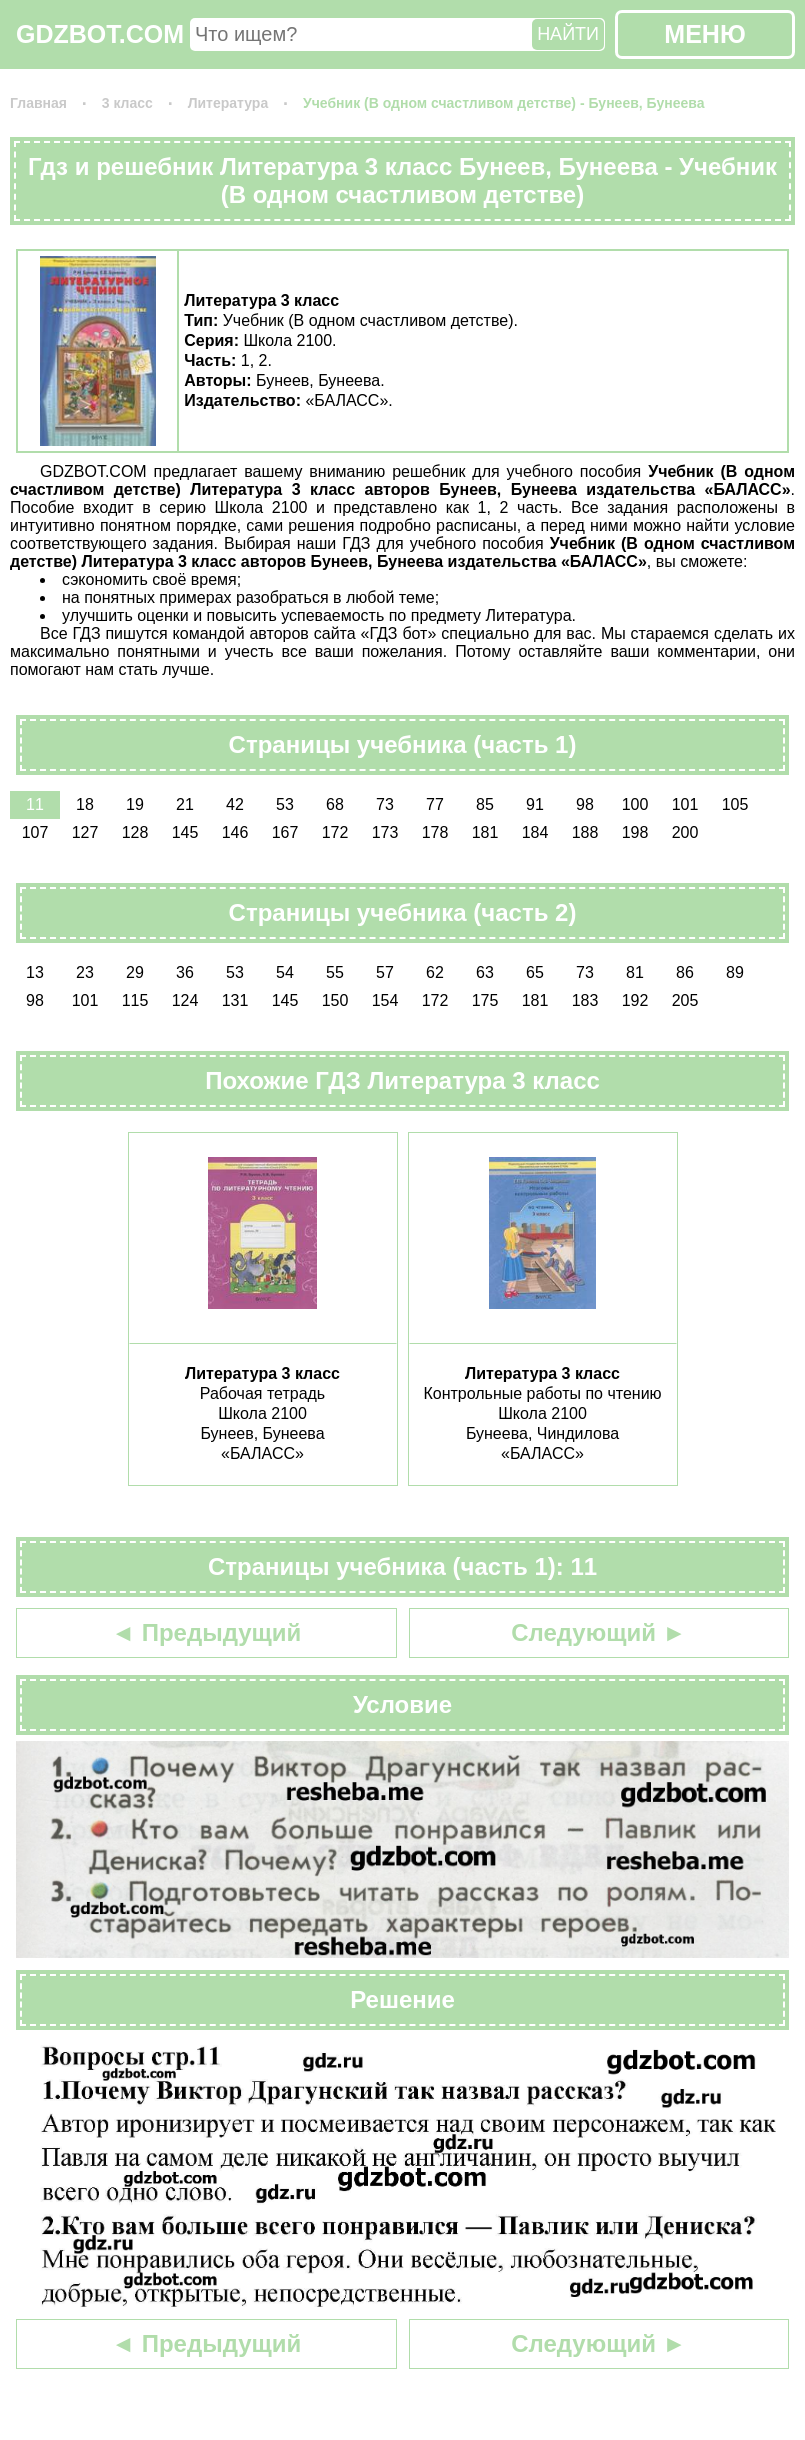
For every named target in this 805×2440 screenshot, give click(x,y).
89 (735, 972)
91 (535, 804)
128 (135, 832)
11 (35, 804)
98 (585, 804)
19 (135, 804)
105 (735, 804)
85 (485, 804)
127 (85, 832)
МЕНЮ (704, 34)
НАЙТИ (568, 34)
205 (685, 1000)
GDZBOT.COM (100, 34)
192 (635, 1000)
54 (285, 972)
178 (435, 832)
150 (335, 1000)
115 (135, 1000)
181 (485, 832)
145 (185, 832)
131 (235, 1000)
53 (285, 804)
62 (435, 972)
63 (485, 972)
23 (85, 972)
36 (185, 972)
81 (635, 972)
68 (335, 804)
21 (185, 804)
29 (135, 972)
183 (585, 1000)
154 (385, 1000)
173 (385, 832)
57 (385, 972)
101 (685, 804)
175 (485, 1000)
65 (535, 972)
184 (535, 832)
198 (635, 832)
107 (35, 832)
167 (285, 832)
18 (85, 804)
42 (235, 804)
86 (685, 972)
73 (385, 804)
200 (685, 832)
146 (235, 832)
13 (35, 972)
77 (435, 804)
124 (185, 1000)
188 (585, 832)
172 (335, 832)
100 (635, 804)
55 (335, 972)
